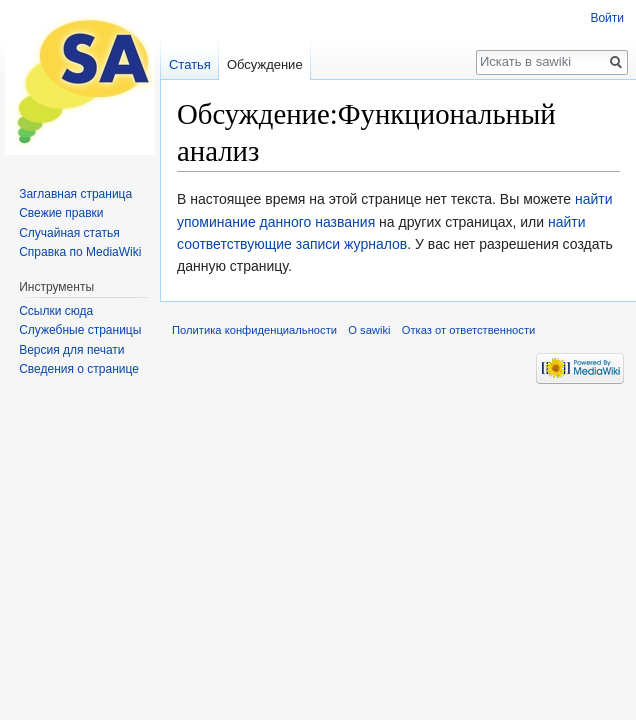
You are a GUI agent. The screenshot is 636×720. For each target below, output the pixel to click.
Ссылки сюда (56, 311)
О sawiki (369, 330)
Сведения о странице (79, 369)
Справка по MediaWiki (80, 252)
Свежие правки (61, 213)
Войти (607, 18)
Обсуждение (265, 64)
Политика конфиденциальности (254, 330)
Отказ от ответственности (469, 330)
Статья (190, 64)
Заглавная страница (75, 194)
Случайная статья (69, 233)
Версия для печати (71, 350)
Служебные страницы (80, 330)
